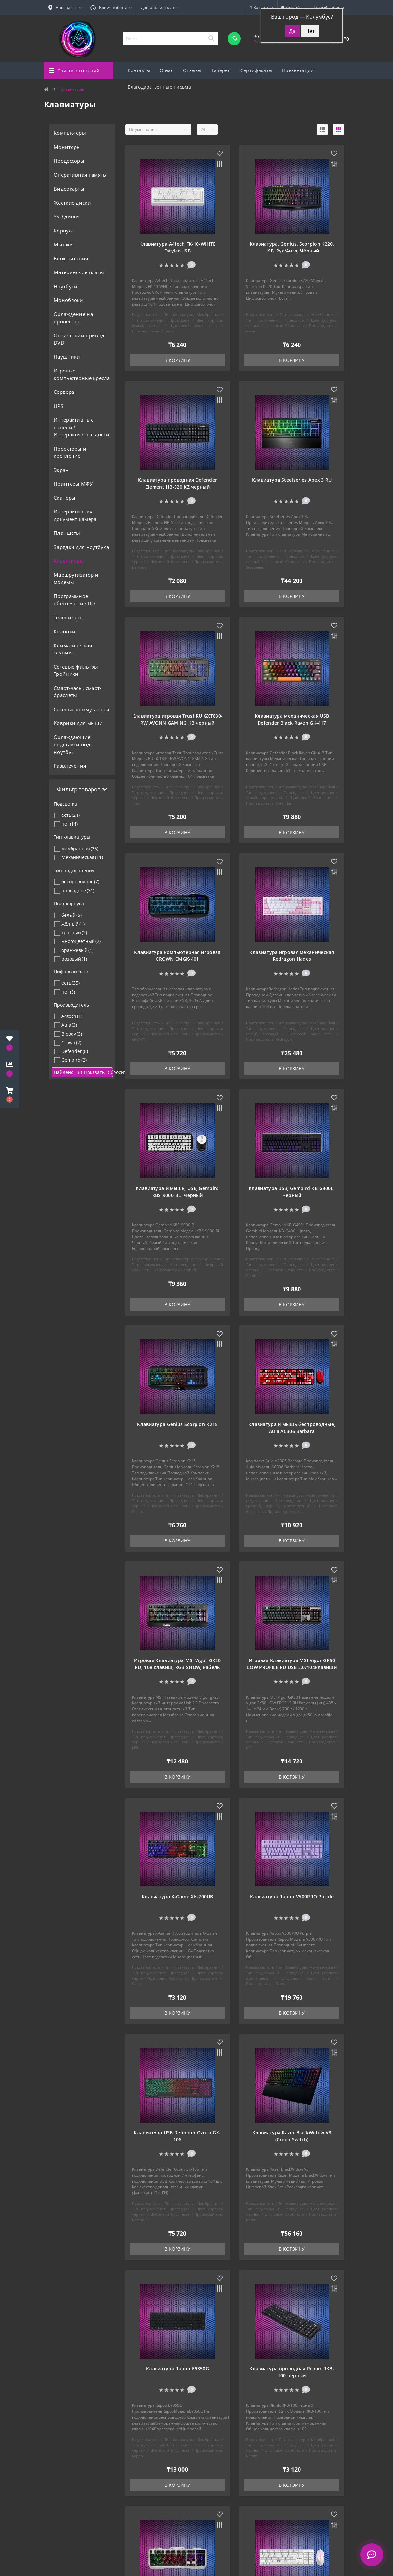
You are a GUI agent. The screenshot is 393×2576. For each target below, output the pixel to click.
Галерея (221, 70)
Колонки (64, 631)
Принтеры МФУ (73, 483)
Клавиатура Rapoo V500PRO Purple (292, 1896)
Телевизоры (69, 617)
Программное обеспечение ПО (74, 600)
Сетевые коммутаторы (82, 709)
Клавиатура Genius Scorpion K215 (177, 1424)
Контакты (139, 70)
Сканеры (64, 497)
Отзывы (192, 70)
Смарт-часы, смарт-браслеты (77, 692)
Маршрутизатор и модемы (76, 579)
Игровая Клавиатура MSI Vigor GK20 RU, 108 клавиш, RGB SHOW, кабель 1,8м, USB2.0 (177, 1667)
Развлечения (70, 765)
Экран (61, 470)
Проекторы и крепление (70, 452)
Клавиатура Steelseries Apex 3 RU (292, 480)
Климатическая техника (73, 649)
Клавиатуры (69, 560)
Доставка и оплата (159, 7)
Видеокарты (69, 188)
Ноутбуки (65, 286)
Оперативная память (80, 174)
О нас (166, 70)
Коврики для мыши (78, 723)
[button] (9, 1095)
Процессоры (69, 160)
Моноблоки (68, 300)
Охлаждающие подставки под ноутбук (72, 744)
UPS (58, 406)
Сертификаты (256, 70)
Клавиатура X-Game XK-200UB (177, 1896)
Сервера (64, 392)
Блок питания (71, 258)
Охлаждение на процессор (73, 318)
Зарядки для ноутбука (81, 547)
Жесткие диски (72, 202)
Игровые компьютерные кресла (82, 374)
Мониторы (67, 147)
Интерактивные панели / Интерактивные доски (82, 427)
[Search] (211, 38)
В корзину (177, 360)
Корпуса (64, 230)
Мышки (63, 244)
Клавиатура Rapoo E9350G (177, 2368)
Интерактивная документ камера (75, 515)
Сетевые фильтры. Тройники (77, 670)
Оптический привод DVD (79, 339)
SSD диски (66, 216)
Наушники (67, 356)
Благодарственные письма (159, 87)
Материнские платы (79, 272)
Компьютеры (70, 133)
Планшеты (67, 533)
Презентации (298, 70)
